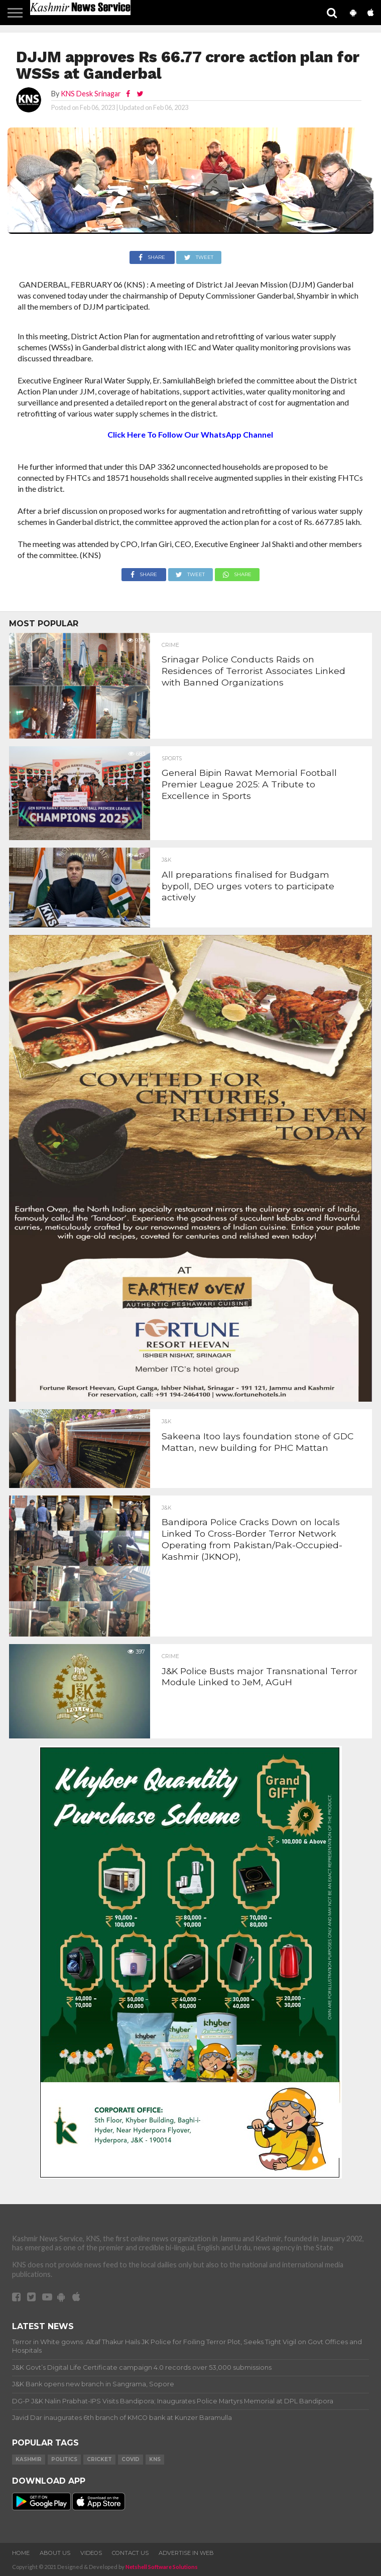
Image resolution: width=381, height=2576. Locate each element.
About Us (55, 2552)
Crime (170, 645)
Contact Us (130, 2552)
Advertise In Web (186, 2552)
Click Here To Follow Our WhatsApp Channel (190, 434)
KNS (155, 2459)
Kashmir (29, 2459)
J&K (166, 860)
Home (21, 2552)
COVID (130, 2459)
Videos (91, 2552)
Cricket (99, 2459)
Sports (172, 758)
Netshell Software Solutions (161, 2566)
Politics (64, 2459)
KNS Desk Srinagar (91, 93)
